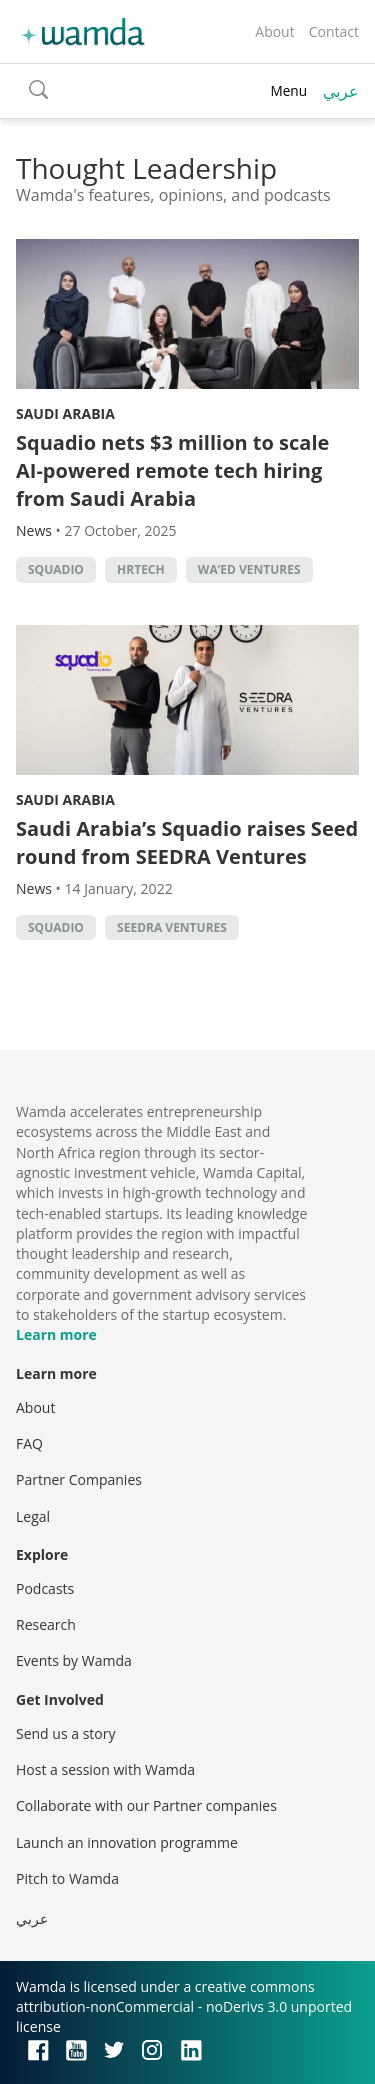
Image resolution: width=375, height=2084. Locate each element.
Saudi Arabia (65, 413)
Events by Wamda (74, 1660)
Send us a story (65, 1733)
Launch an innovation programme (127, 1842)
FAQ (29, 1443)
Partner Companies (79, 1479)
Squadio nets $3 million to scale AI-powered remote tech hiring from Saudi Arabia (172, 470)
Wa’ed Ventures (249, 569)
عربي (341, 91)
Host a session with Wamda (105, 1769)
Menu (288, 90)
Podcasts (45, 1588)
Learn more (56, 1334)
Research (46, 1624)
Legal (33, 1516)
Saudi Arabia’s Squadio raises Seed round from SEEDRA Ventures (187, 842)
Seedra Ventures (172, 927)
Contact (334, 31)
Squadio (56, 569)
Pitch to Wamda (67, 1878)
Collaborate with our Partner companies (146, 1805)
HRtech (141, 569)
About (274, 31)
